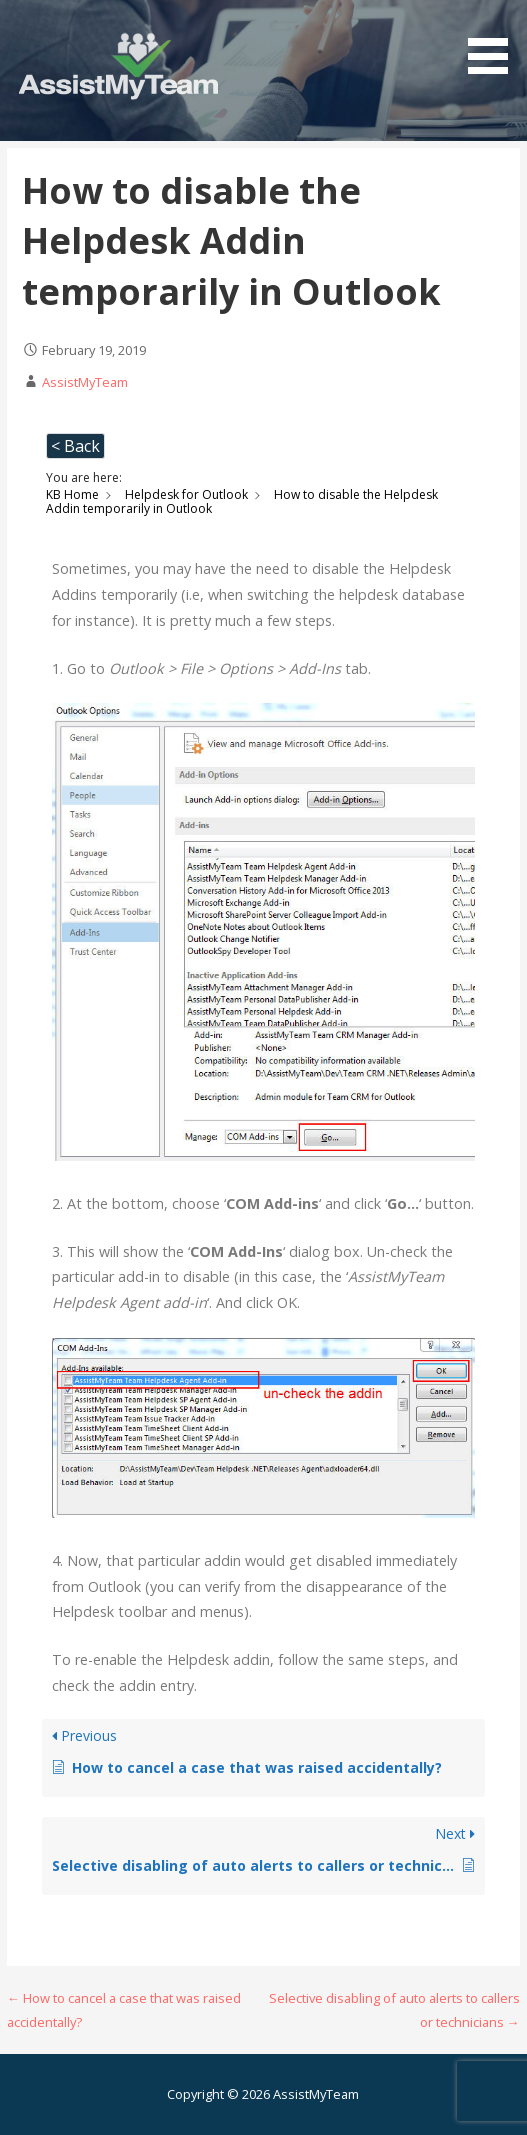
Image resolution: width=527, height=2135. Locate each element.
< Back (75, 446)
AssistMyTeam (85, 382)
